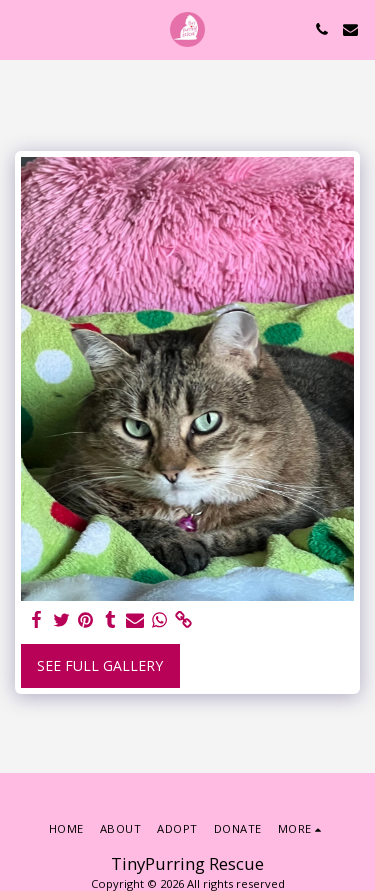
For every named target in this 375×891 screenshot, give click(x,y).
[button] (22, 28)
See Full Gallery (100, 665)
